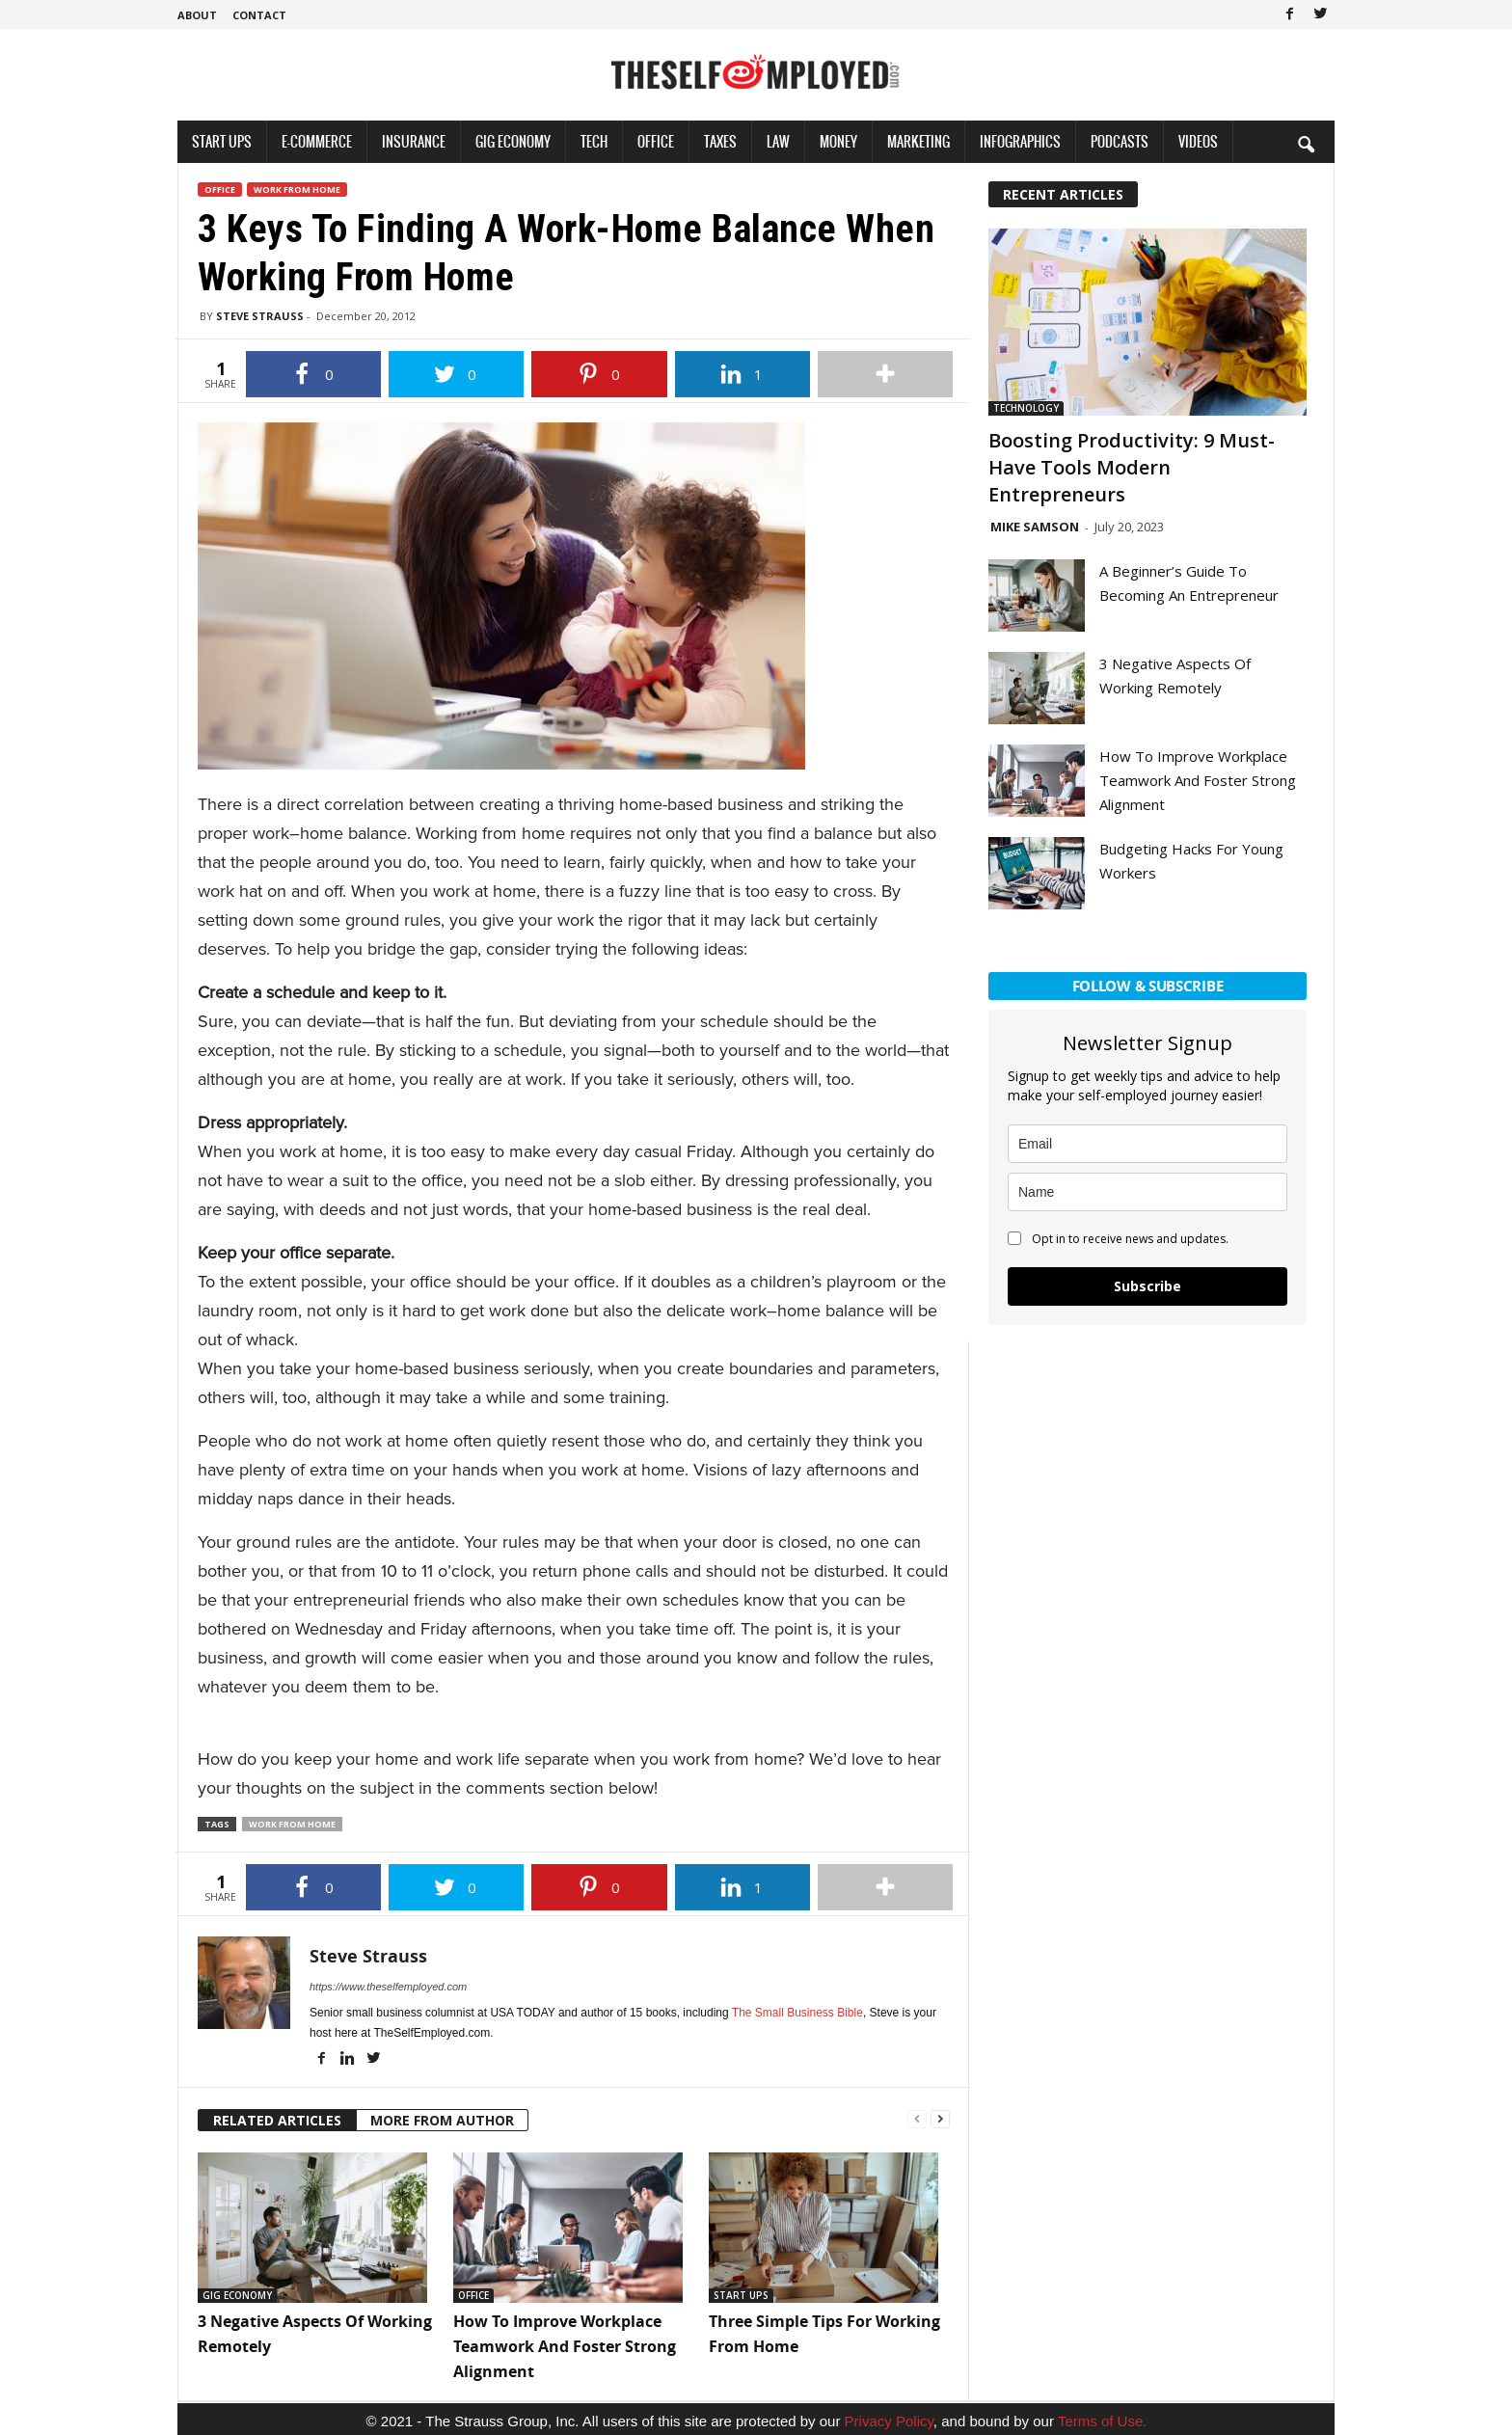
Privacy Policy (889, 2421)
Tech (594, 141)
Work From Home (297, 189)
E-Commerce (317, 141)
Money (838, 141)
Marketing (918, 141)
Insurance (414, 141)
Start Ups (222, 141)
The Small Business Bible (797, 2012)
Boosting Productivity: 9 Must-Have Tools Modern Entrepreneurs (1131, 467)
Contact (259, 15)
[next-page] (940, 2117)
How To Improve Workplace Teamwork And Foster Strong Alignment (564, 2346)
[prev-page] (917, 2117)
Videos (1198, 141)
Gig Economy (513, 141)
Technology (1026, 408)
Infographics (1020, 141)
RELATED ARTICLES (277, 2120)
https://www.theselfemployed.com (388, 1986)
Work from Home (292, 1824)
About (197, 15)
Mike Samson (1034, 526)
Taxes (720, 141)
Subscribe (1147, 1286)
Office (655, 141)
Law (778, 141)
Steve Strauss (260, 316)
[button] (1305, 143)
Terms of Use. (1103, 2421)
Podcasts (1119, 141)
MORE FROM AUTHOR (442, 2120)
